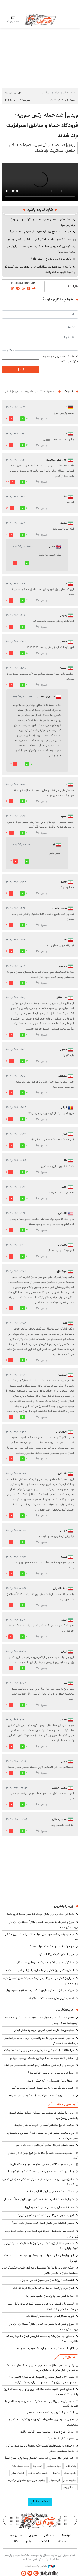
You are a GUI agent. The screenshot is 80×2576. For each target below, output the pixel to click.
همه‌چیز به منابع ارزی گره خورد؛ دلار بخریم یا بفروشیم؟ (40, 231)
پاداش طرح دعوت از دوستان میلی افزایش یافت (47, 2431)
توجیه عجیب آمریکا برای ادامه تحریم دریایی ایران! (46, 2215)
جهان (57, 93)
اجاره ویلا (37, 2466)
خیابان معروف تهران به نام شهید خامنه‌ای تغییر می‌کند (43, 2087)
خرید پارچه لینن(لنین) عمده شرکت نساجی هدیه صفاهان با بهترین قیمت (41, 2403)
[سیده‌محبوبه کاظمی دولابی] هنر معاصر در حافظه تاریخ (42, 2164)
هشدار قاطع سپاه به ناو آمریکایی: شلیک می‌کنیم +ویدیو (39, 239)
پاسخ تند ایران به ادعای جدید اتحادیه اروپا (49, 2207)
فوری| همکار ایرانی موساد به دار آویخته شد (50, 2316)
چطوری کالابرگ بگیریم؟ (60, 2438)
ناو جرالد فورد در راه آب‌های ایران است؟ (52, 1946)
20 (27, 508)
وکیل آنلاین (70, 2466)
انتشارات (44, 2541)
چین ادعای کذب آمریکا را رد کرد (56, 1954)
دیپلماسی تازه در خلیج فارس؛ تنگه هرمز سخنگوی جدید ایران (39, 1990)
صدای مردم (15, 2535)
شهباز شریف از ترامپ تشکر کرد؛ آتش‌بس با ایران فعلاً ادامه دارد (38, 2199)
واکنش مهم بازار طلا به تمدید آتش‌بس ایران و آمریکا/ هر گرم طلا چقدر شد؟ (42, 2339)
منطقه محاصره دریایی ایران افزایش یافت (50, 2191)
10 (27, 653)
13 (27, 534)
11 (26, 832)
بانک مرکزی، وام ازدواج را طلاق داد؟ (51, 258)
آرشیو (29, 2541)
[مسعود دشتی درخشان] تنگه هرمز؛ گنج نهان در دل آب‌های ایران (42, 2155)
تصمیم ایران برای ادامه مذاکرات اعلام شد (51, 1998)
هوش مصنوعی (53, 2466)
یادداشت (61, 2541)
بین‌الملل (46, 93)
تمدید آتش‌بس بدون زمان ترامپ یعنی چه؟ (49, 2296)
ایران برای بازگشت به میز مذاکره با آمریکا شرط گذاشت (43, 2288)
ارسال (20, 369)
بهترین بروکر (70, 2480)
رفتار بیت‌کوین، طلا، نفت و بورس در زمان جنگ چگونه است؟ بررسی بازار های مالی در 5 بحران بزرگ (42, 2367)
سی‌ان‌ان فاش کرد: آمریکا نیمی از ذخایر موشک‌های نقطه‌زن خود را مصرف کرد (40, 1981)
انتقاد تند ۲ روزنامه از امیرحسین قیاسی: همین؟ (47, 2280)
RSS (16, 2541)
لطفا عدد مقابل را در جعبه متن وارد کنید (60, 359)
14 (7, 508)
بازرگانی (67, 2357)
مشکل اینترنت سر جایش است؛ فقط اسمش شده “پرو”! (42, 2223)
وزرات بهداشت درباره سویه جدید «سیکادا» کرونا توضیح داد (40, 2171)
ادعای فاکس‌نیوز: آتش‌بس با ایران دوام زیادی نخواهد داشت (40, 1970)
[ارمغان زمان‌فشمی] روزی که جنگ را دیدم (50, 2080)
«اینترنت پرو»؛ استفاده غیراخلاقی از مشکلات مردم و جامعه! (41, 2095)
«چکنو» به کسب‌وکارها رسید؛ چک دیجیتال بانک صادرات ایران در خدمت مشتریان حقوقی (41, 2448)
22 (27, 445)
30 (7, 481)
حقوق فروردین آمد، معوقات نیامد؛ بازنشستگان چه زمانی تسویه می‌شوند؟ (40, 2182)
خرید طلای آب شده (38, 2473)
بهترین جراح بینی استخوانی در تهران (26, 2480)
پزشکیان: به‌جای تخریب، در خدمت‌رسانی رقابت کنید (44, 1962)
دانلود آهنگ (70, 2473)
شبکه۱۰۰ (66, 2535)
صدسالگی (49, 2535)
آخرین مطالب (63, 2104)
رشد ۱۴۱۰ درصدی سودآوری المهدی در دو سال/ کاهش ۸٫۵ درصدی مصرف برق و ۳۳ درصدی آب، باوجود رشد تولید (43, 2379)
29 (27, 418)
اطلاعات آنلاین (40, 20)
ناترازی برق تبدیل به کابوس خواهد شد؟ (51, 2072)
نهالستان (55, 2473)
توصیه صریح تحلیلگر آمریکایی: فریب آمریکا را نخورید (44, 2125)
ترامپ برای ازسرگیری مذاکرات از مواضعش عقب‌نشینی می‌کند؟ (39, 2065)
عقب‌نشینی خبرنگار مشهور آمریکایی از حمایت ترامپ (45, 2145)
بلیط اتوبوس (69, 2487)
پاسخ (44, 418)
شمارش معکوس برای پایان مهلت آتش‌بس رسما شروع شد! (40, 1914)
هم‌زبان (33, 2535)
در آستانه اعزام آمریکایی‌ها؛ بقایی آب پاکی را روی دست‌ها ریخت (39, 2050)
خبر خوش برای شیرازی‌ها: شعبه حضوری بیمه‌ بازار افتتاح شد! (39, 2457)
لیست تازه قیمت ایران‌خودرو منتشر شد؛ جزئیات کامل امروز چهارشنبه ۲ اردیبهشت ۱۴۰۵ (43, 2306)
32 (27, 481)
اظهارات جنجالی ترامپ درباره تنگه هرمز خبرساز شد (45, 2348)
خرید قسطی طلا (20, 2466)
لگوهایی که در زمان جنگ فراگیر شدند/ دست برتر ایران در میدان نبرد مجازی (41, 249)
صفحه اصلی (69, 93)
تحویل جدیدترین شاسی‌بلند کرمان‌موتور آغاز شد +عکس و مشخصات (43, 2422)
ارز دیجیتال (54, 2480)
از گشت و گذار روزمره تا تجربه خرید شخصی (50, 2412)
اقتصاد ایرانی (17, 2473)
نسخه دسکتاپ (40, 2501)
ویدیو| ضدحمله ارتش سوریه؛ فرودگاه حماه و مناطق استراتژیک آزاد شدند (42, 125)
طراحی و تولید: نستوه (40, 2566)
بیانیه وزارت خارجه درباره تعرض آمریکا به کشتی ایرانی (43, 2030)
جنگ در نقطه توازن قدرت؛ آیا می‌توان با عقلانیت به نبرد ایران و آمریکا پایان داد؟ (41, 2246)
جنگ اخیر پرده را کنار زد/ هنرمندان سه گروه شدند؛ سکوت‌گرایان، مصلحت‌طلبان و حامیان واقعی (40, 2270)
